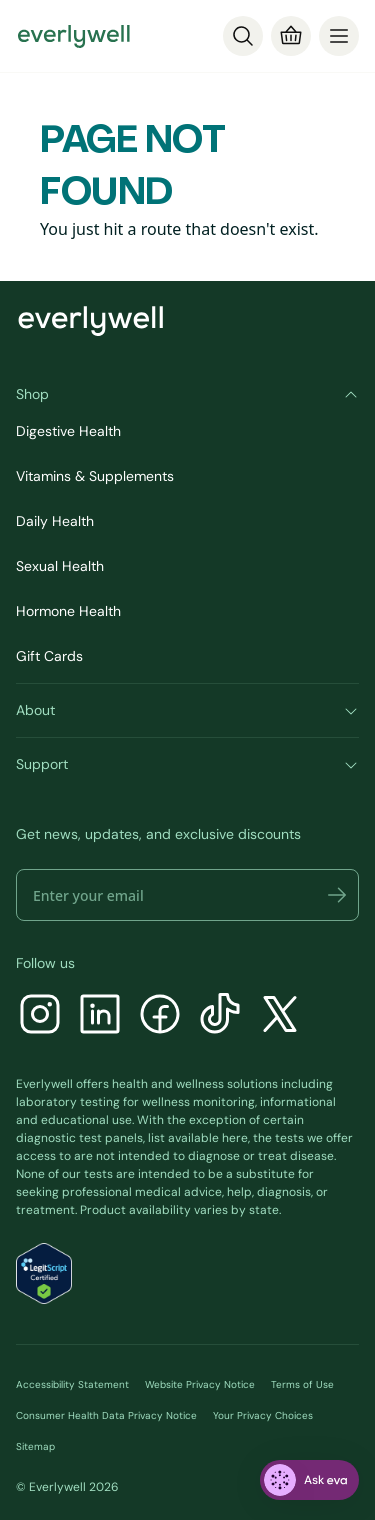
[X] (280, 1016)
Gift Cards (49, 656)
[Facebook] (160, 1016)
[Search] (243, 36)
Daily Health (55, 521)
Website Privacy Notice (200, 1384)
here (235, 1138)
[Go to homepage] (74, 36)
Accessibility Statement (72, 1384)
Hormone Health (68, 611)
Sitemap (35, 1446)
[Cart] (291, 36)
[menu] (339, 36)
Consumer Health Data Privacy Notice (106, 1415)
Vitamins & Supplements (95, 476)
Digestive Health (68, 431)
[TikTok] (220, 1016)
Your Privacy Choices (263, 1415)
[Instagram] (40, 1016)
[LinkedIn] (100, 1016)
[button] (337, 895)
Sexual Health (60, 566)
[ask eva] (309, 1480)
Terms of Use (302, 1384)
